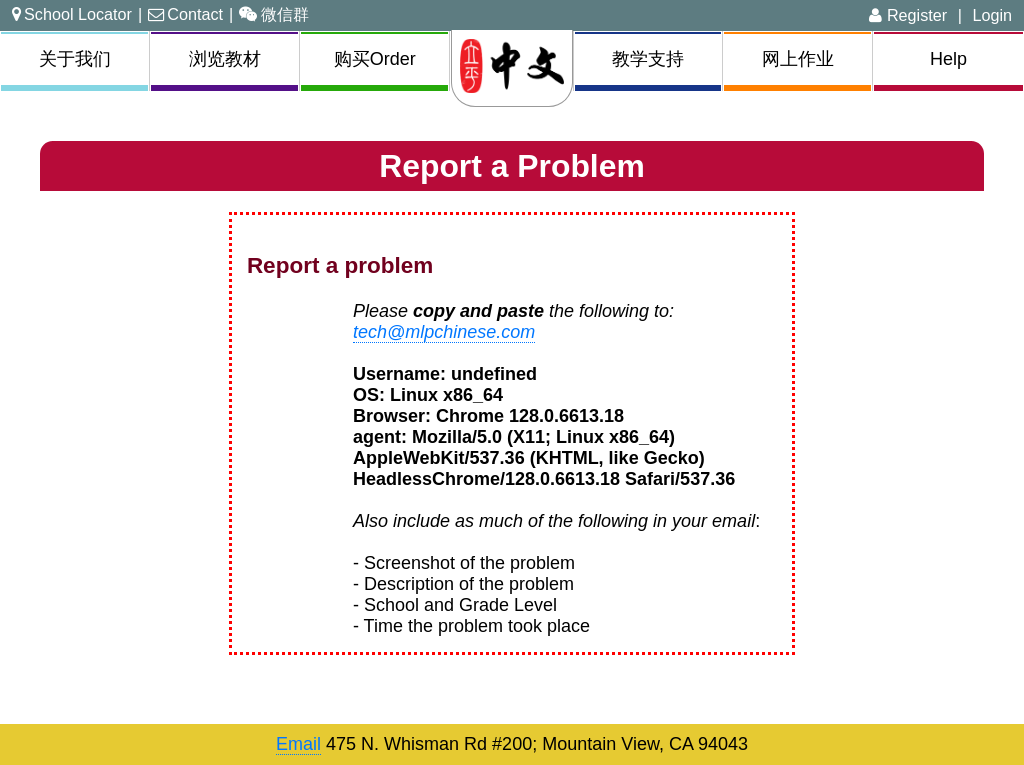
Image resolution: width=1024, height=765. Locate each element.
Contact (185, 14)
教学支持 (648, 59)
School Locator (72, 14)
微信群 (274, 14)
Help (948, 59)
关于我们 (75, 59)
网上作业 (798, 59)
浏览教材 (225, 59)
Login (992, 15)
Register (908, 15)
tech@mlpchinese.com (444, 332)
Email (298, 744)
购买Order (375, 59)
